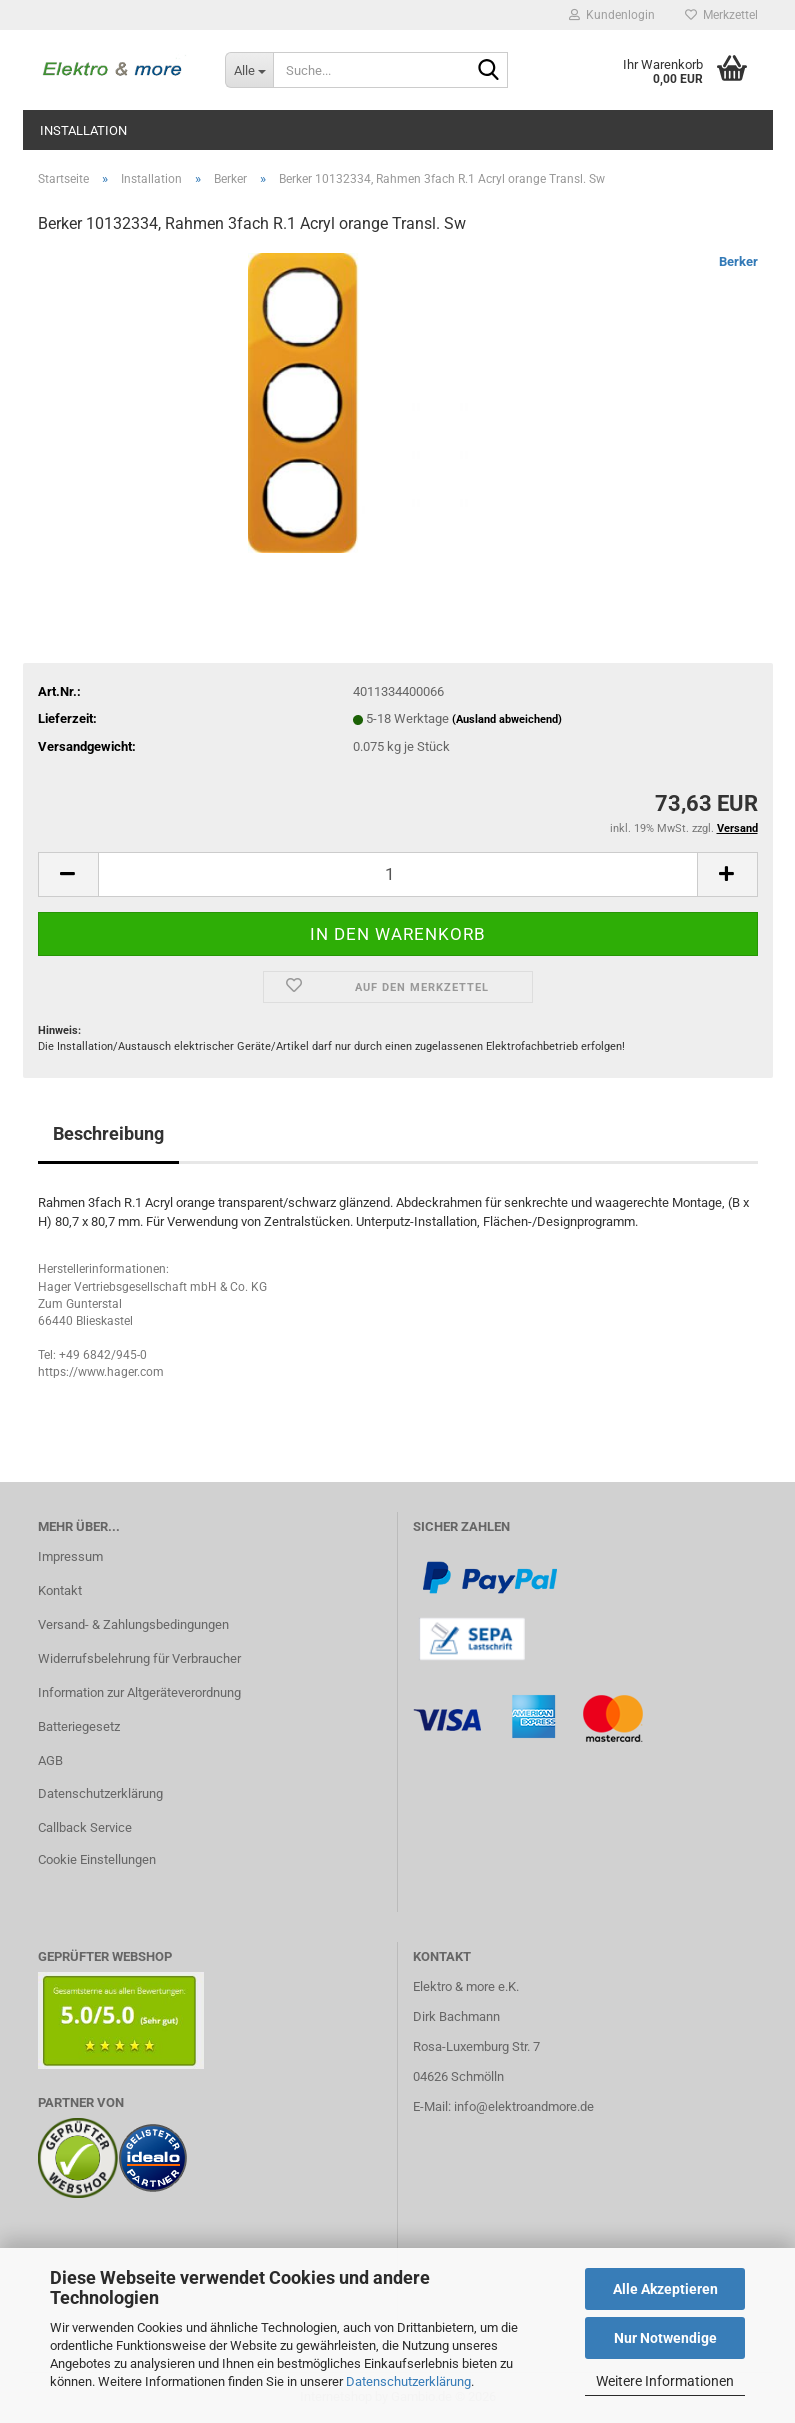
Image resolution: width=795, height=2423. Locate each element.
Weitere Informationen (665, 2381)
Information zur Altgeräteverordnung (139, 1692)
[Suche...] (249, 70)
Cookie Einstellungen (97, 1859)
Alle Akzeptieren (665, 2289)
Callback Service (85, 1827)
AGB (50, 1760)
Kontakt (60, 1590)
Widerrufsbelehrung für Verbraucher (139, 1658)
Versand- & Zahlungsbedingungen (133, 1624)
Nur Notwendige (665, 2338)
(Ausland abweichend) (507, 719)
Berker (738, 261)
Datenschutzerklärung (408, 2381)
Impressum (70, 1556)
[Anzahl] (398, 874)
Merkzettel (721, 15)
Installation (83, 130)
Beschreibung (108, 1133)
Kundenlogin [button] (612, 15)
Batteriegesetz (79, 1726)
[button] (68, 874)
